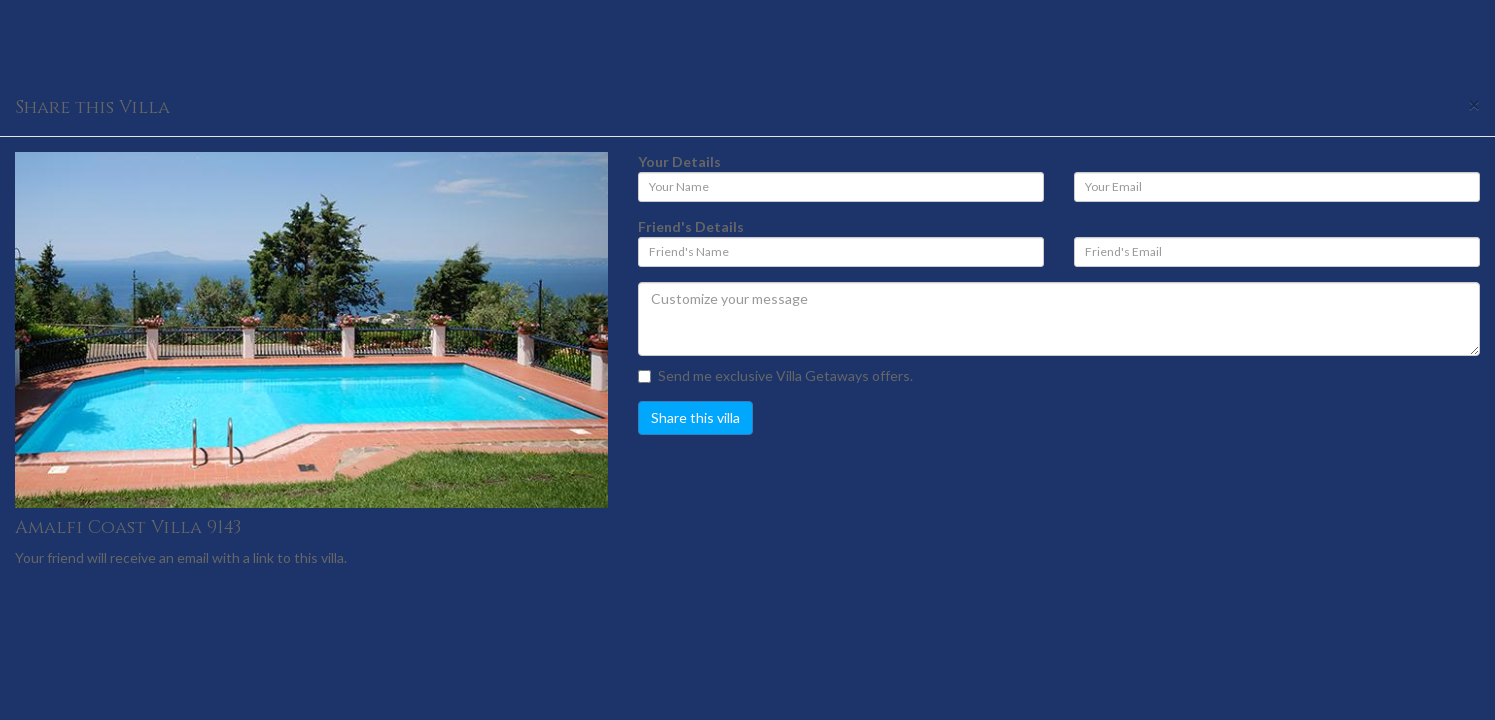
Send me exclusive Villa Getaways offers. (775, 375)
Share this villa (695, 417)
